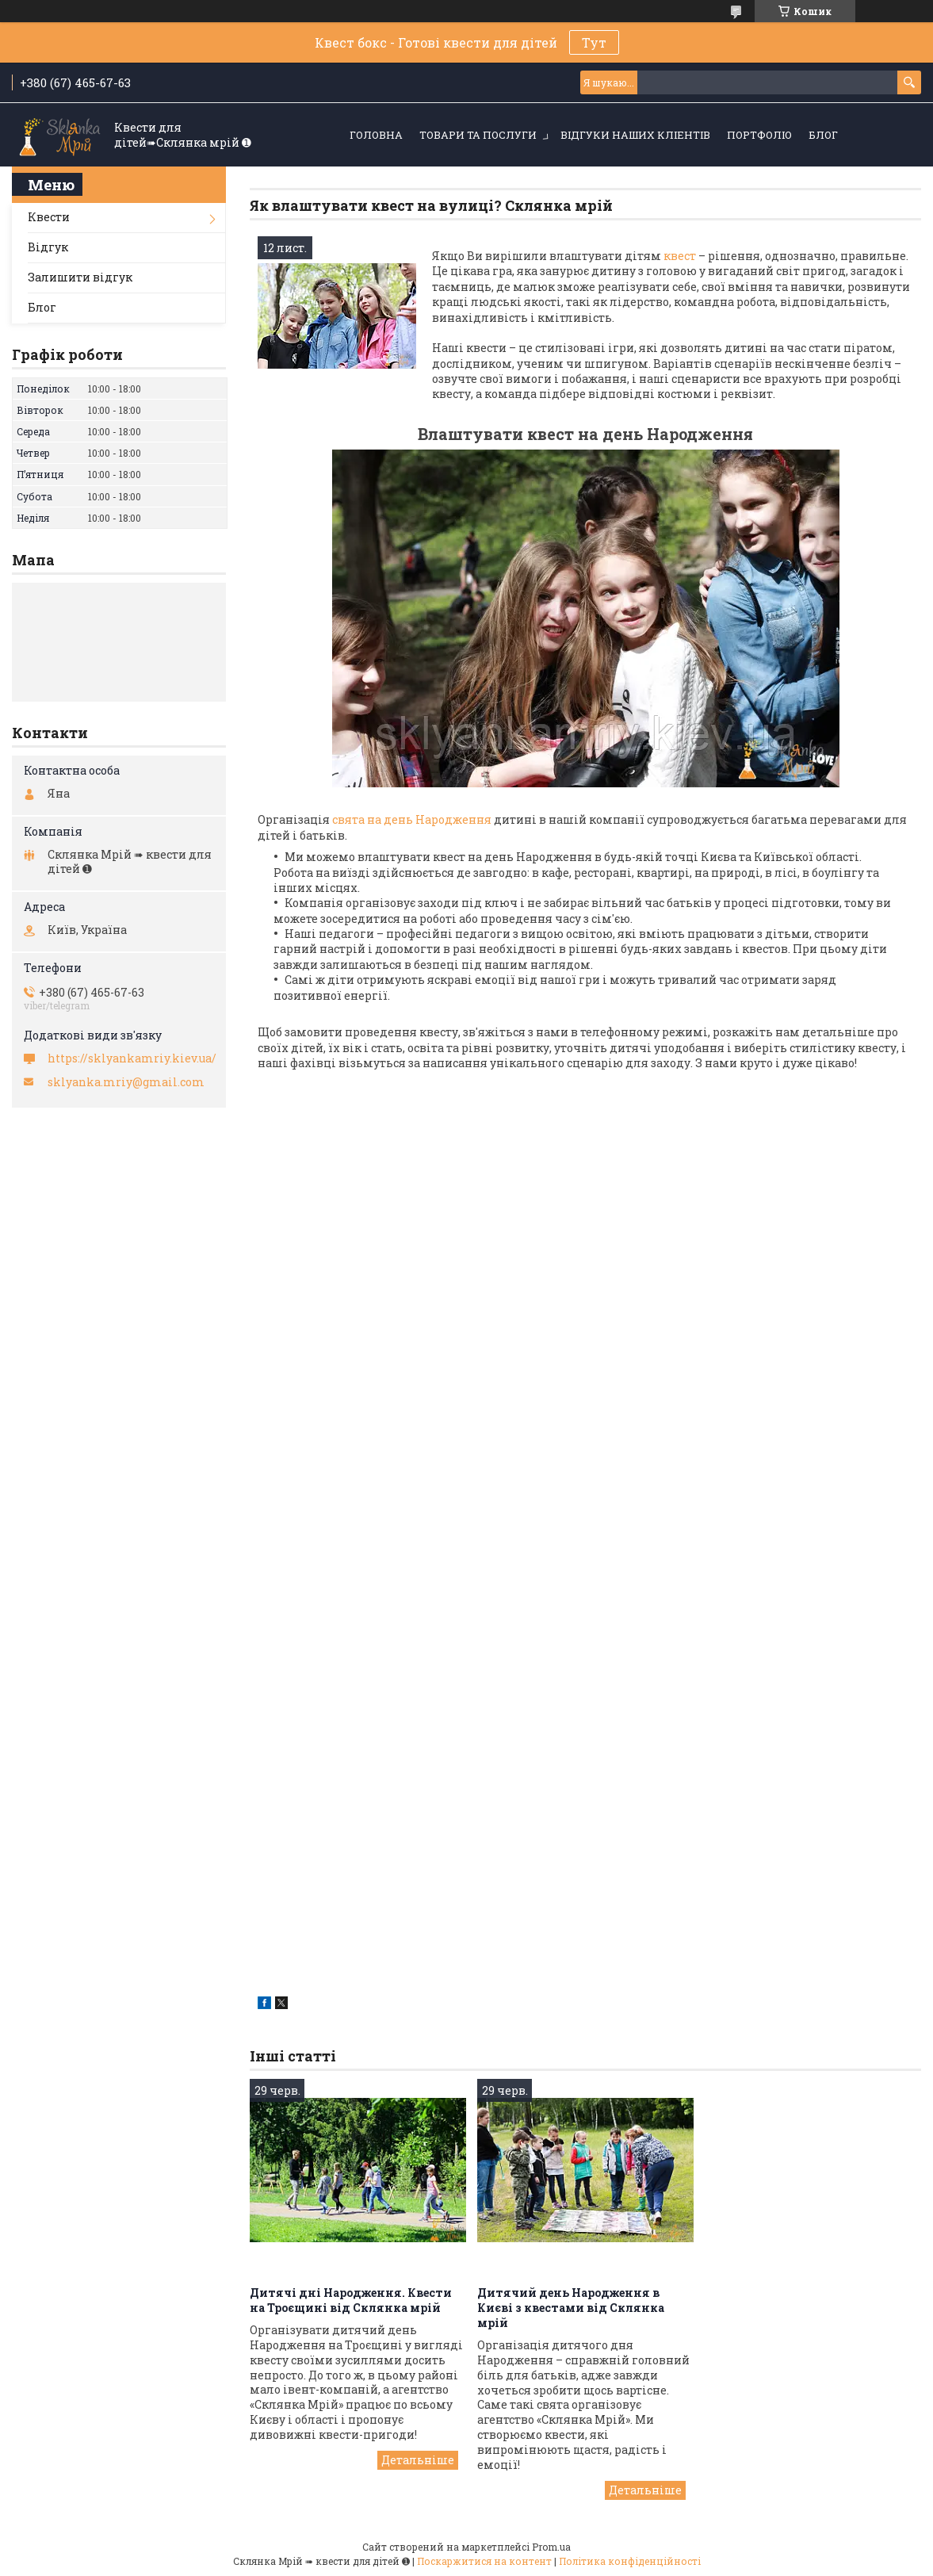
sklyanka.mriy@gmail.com (126, 1082)
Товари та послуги (478, 135)
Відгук (48, 247)
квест (679, 255)
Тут (594, 42)
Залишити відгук (80, 277)
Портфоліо (759, 135)
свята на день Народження (410, 819)
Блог (823, 135)
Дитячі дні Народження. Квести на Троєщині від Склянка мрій (351, 2300)
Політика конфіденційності (630, 2561)
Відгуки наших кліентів (635, 135)
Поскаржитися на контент (484, 2561)
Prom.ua (551, 2546)
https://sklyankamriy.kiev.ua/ (132, 1058)
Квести (49, 216)
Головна (376, 135)
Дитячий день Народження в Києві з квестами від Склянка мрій (570, 2307)
